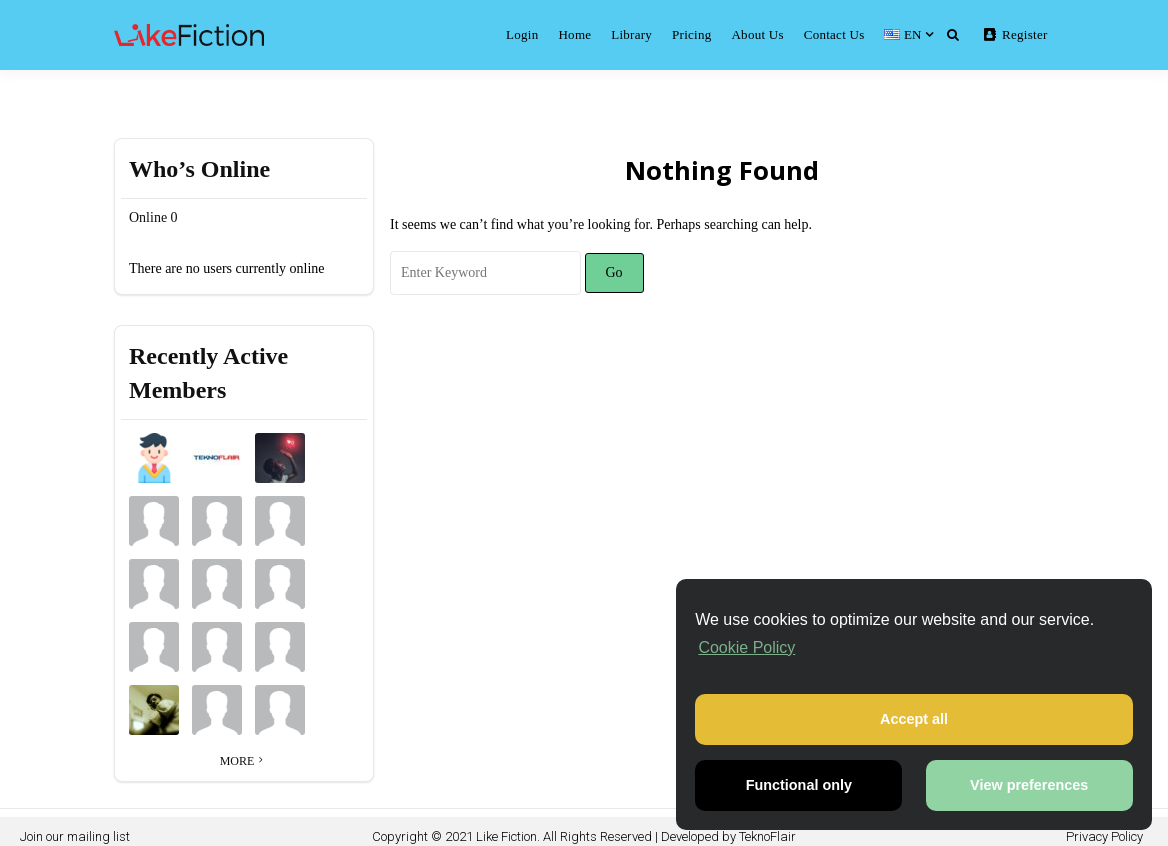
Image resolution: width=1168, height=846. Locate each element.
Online (153, 217)
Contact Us (834, 34)
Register (1016, 34)
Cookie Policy (746, 647)
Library (631, 34)
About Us (757, 34)
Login (522, 34)
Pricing (691, 34)
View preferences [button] (1029, 785)
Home (574, 34)
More (244, 761)
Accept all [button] (914, 719)
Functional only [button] (799, 785)
